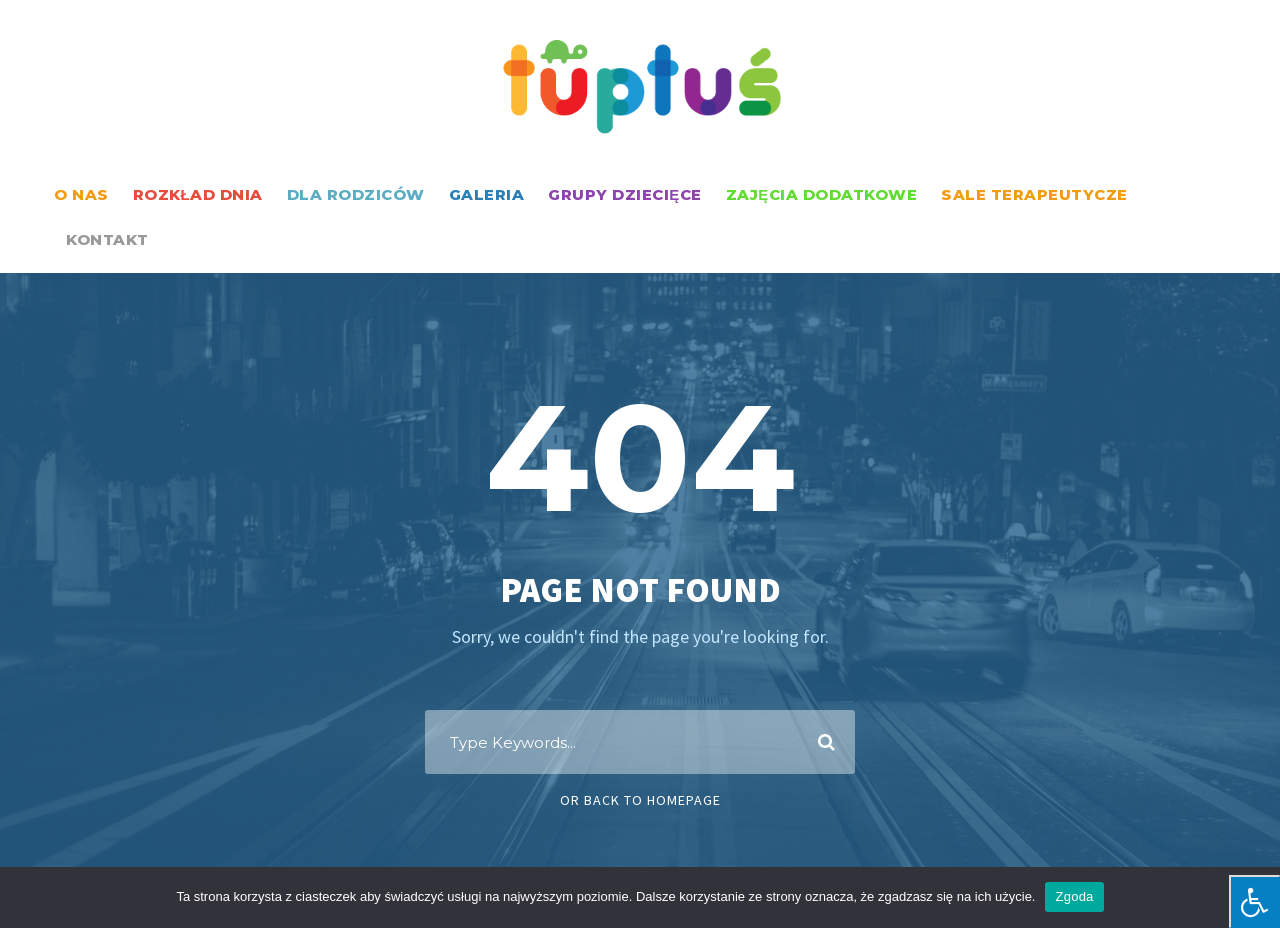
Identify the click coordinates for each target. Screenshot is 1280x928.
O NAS (81, 194)
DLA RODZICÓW (356, 194)
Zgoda (1074, 896)
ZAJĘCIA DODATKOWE (822, 194)
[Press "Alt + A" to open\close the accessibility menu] (1254, 901)
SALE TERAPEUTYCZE (1034, 194)
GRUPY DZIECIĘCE (625, 194)
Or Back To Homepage (640, 800)
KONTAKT (107, 239)
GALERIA (487, 194)
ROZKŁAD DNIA (198, 194)
